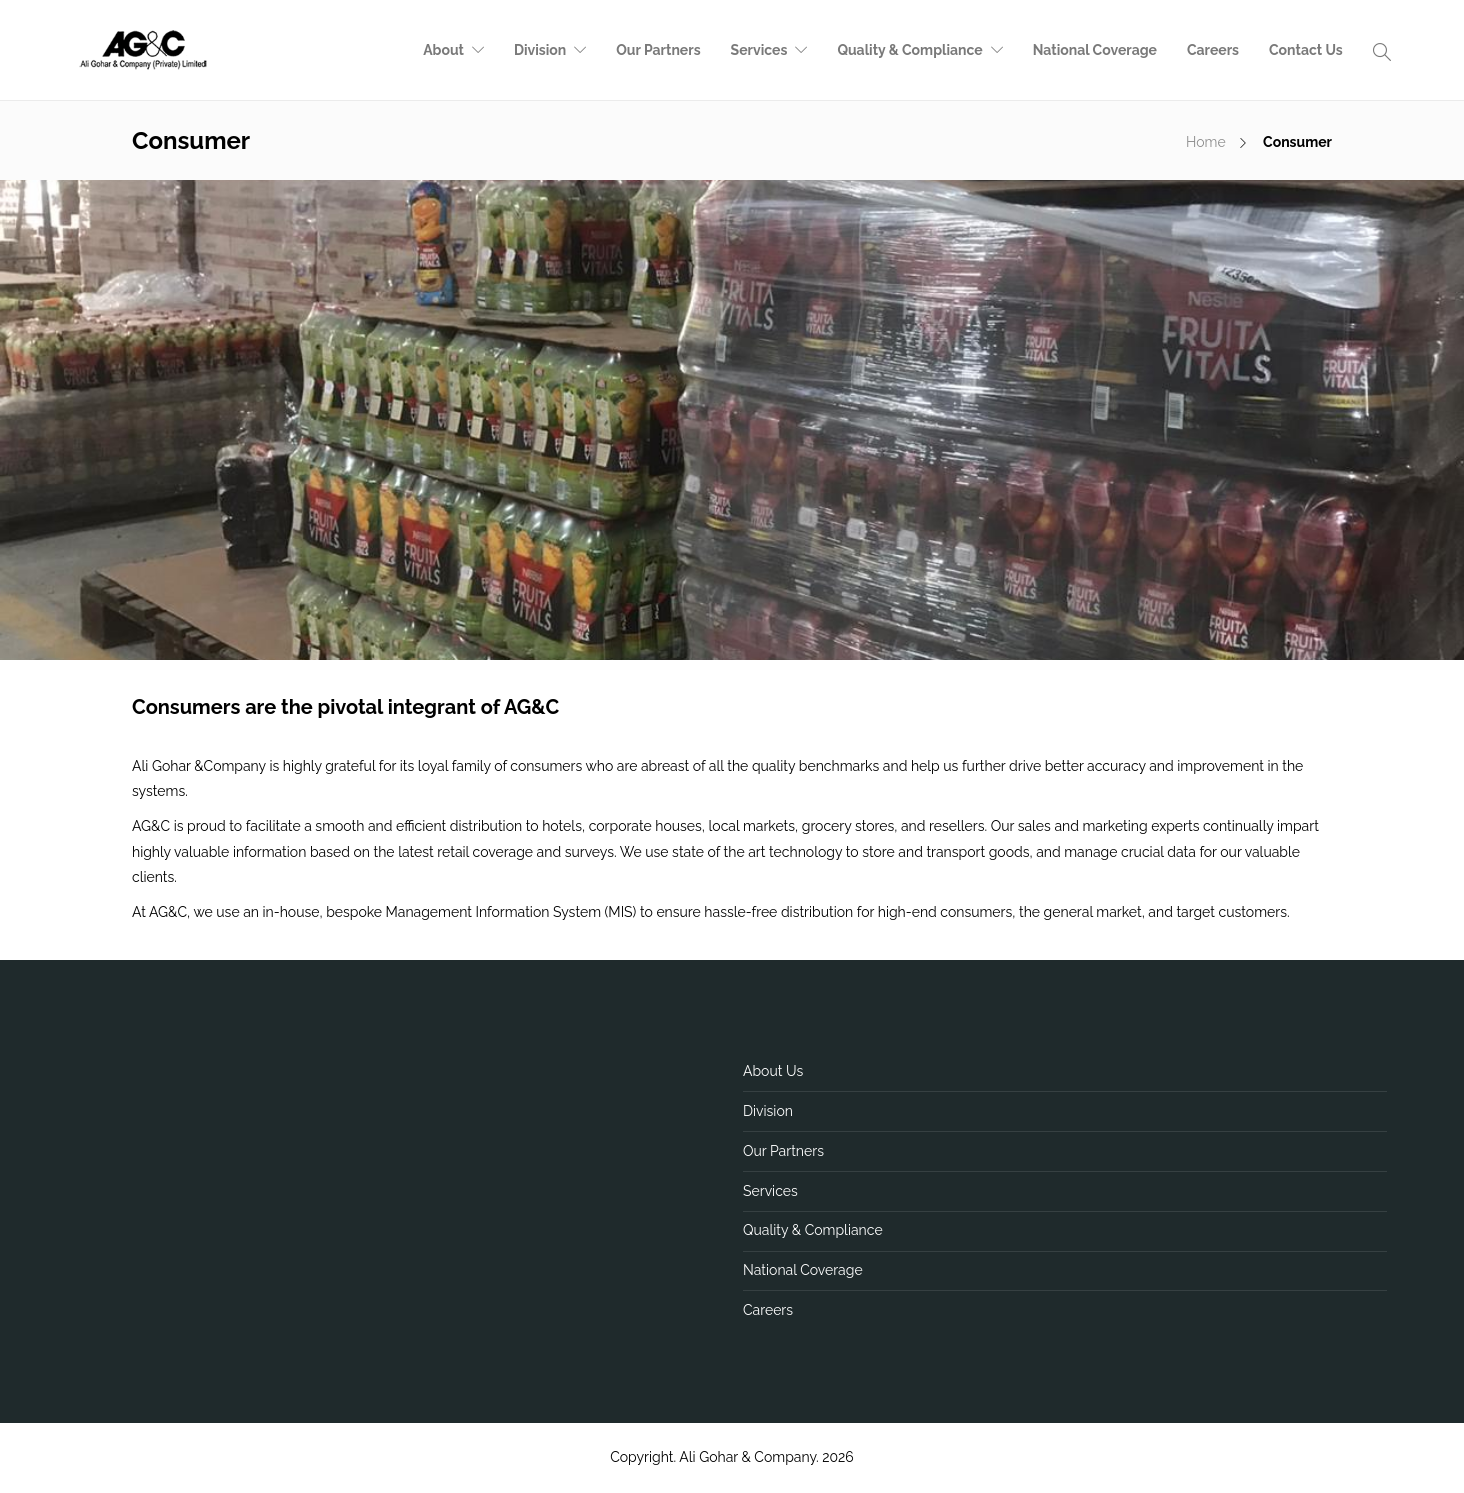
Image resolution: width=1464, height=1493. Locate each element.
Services (759, 50)
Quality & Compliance (909, 50)
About (443, 50)
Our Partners (658, 50)
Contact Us (1306, 50)
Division (540, 50)
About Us (773, 1071)
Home (1206, 142)
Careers (1213, 50)
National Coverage (1095, 50)
